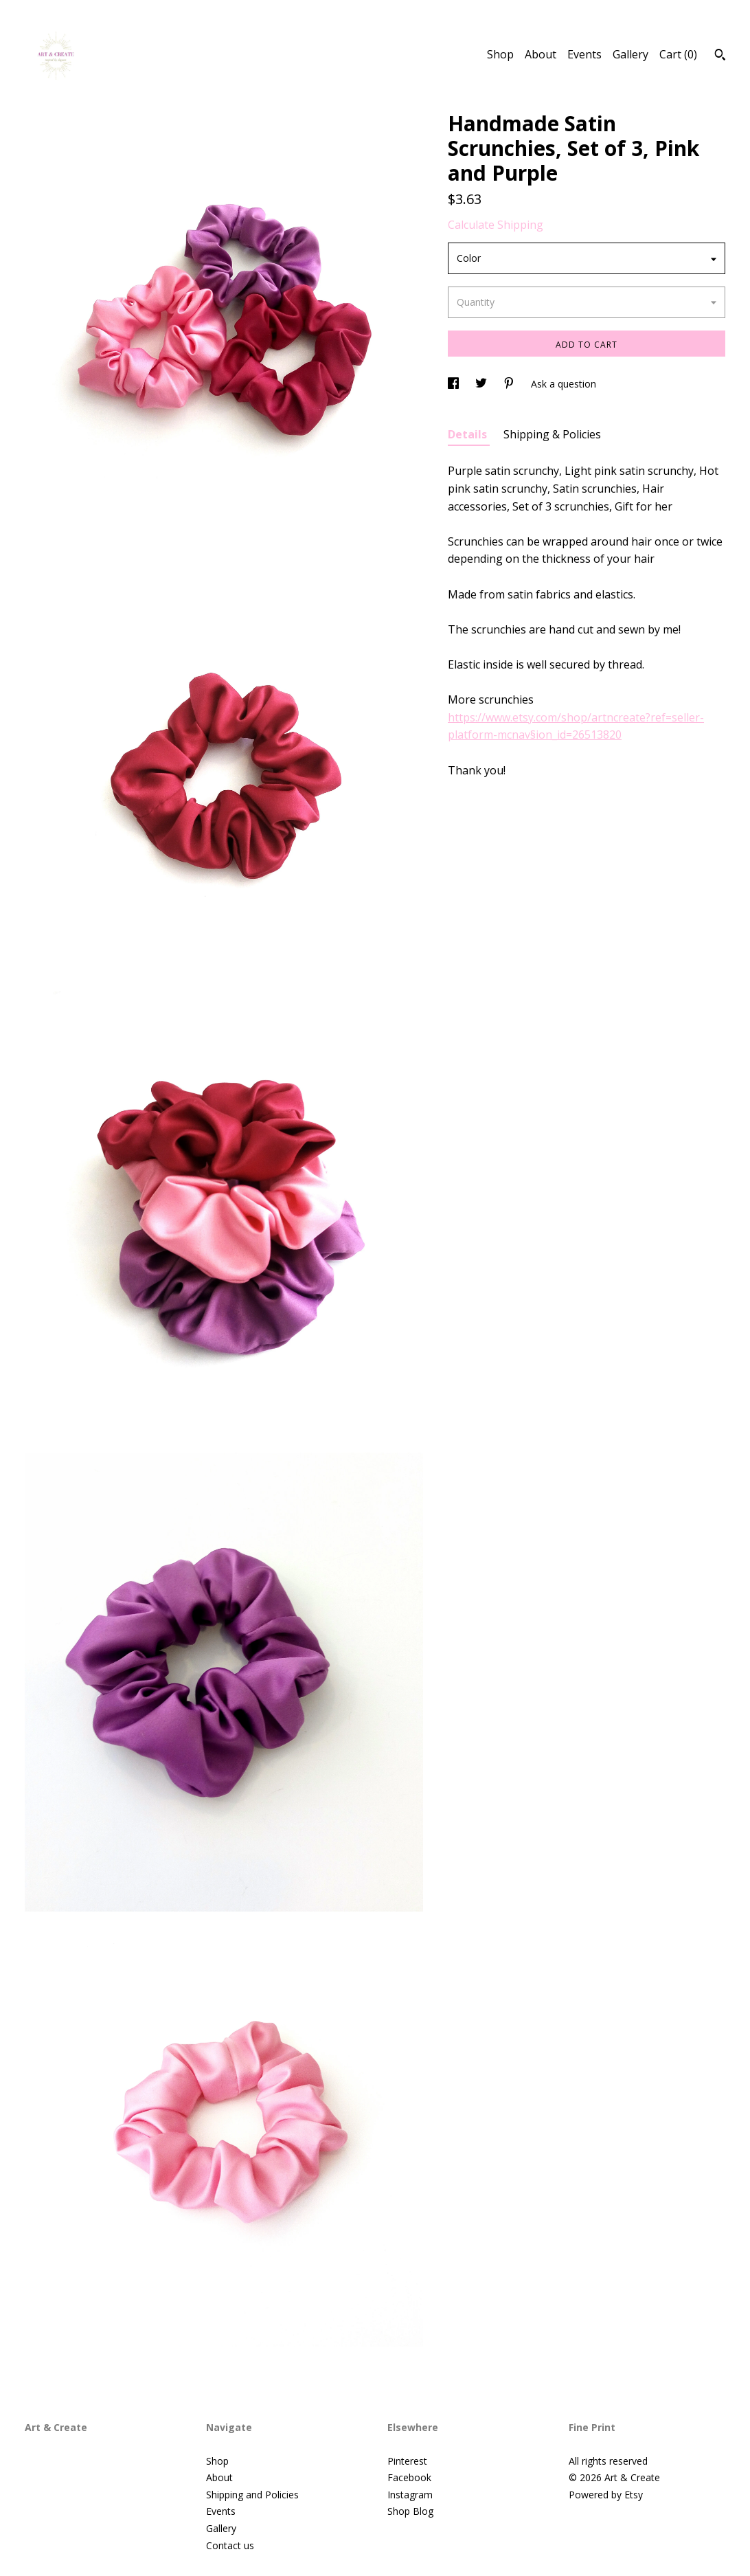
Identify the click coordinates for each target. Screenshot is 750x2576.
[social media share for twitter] (482, 383)
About (540, 54)
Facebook (409, 2477)
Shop (500, 54)
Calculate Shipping (495, 224)
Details (469, 434)
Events (584, 54)
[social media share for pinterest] (510, 383)
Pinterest (407, 2460)
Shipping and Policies (252, 2494)
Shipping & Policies (552, 434)
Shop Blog (410, 2511)
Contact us (230, 2545)
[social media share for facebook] (455, 383)
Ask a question (563, 383)
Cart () (678, 54)
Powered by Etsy (606, 2494)
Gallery (630, 54)
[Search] (720, 56)
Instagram (410, 2494)
